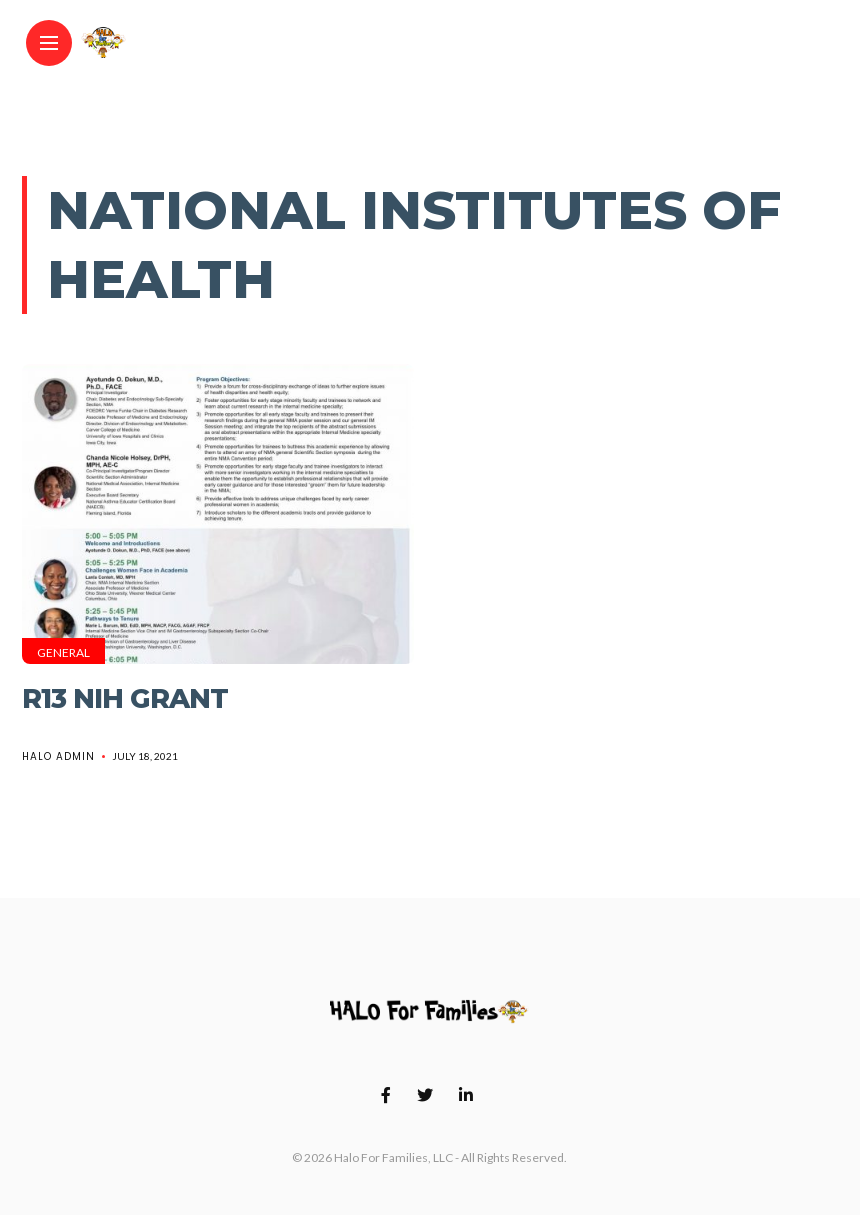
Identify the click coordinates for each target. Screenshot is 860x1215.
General (63, 652)
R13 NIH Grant (125, 698)
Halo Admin (58, 756)
